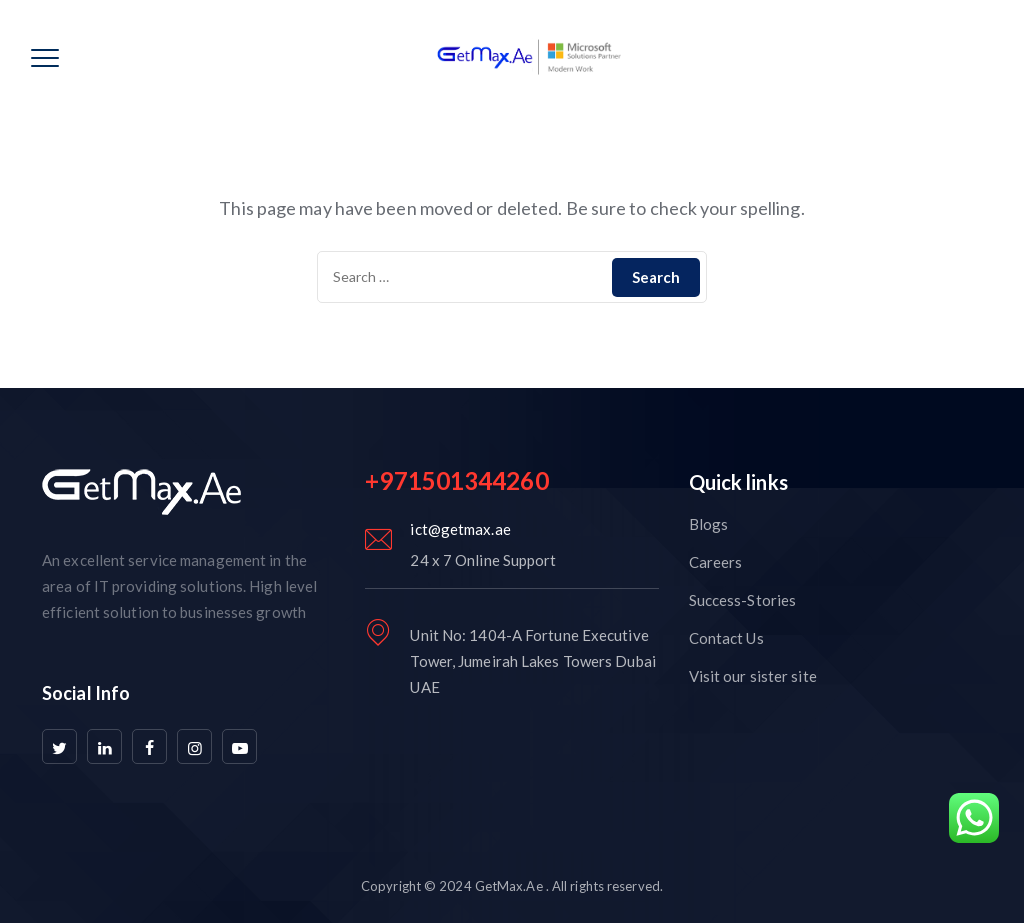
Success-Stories (743, 600)
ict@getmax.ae (460, 529)
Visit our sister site (753, 676)
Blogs (709, 524)
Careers (716, 562)
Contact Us (726, 638)
